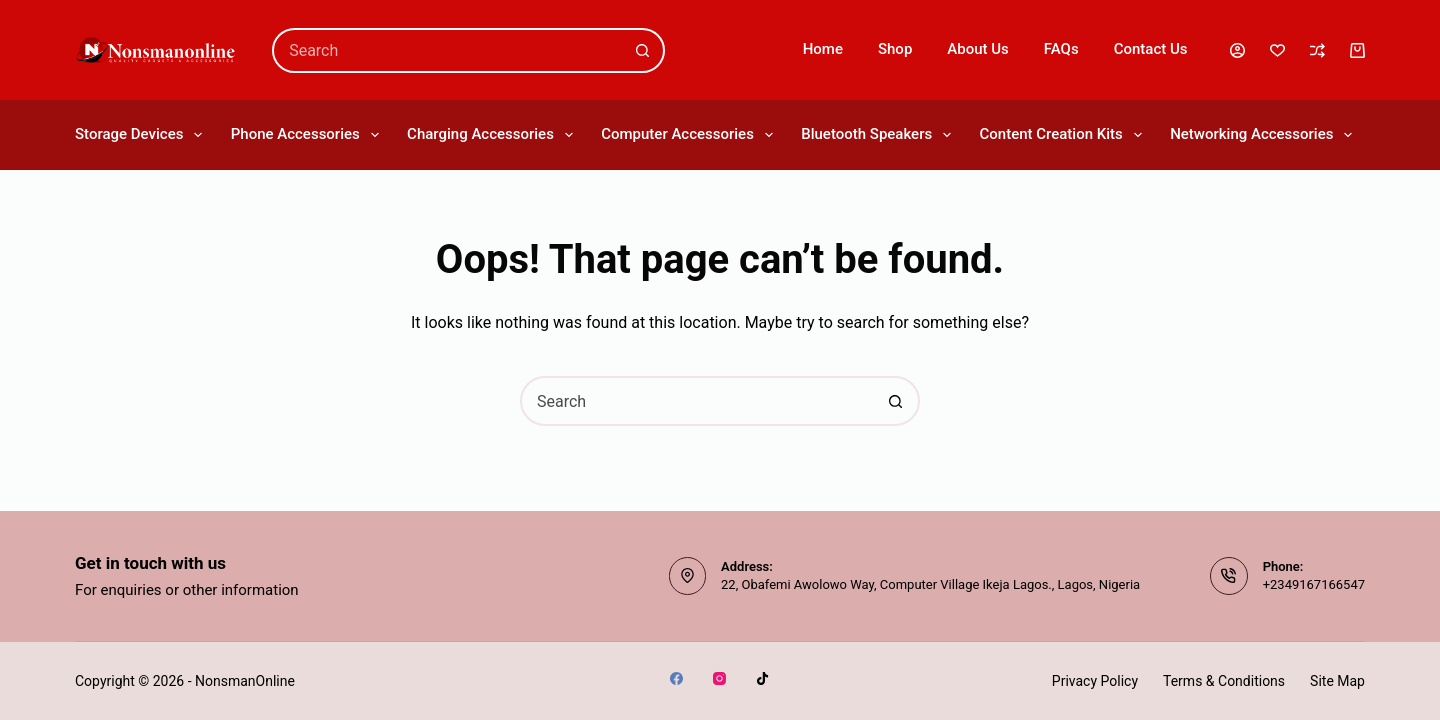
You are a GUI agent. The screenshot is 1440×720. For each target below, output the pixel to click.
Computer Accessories (688, 135)
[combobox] (448, 50)
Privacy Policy (1095, 681)
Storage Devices (140, 135)
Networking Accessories (1262, 135)
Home (823, 49)
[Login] (1237, 50)
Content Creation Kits (1062, 135)
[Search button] (642, 50)
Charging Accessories (491, 135)
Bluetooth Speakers (877, 135)
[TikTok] (762, 678)
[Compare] (1317, 50)
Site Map (1337, 681)
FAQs (1061, 49)
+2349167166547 (1314, 584)
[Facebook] (676, 678)
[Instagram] (719, 678)
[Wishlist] (1277, 50)
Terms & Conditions (1224, 681)
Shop (895, 49)
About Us (978, 49)
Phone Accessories (306, 135)
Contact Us (1151, 49)
